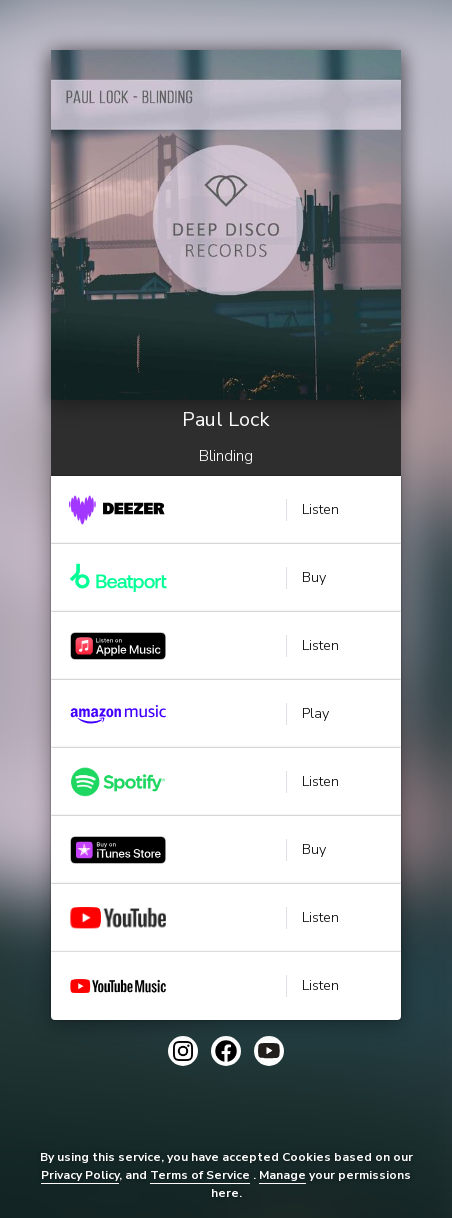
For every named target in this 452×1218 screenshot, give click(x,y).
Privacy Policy (80, 1175)
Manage (282, 1175)
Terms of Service (200, 1175)
